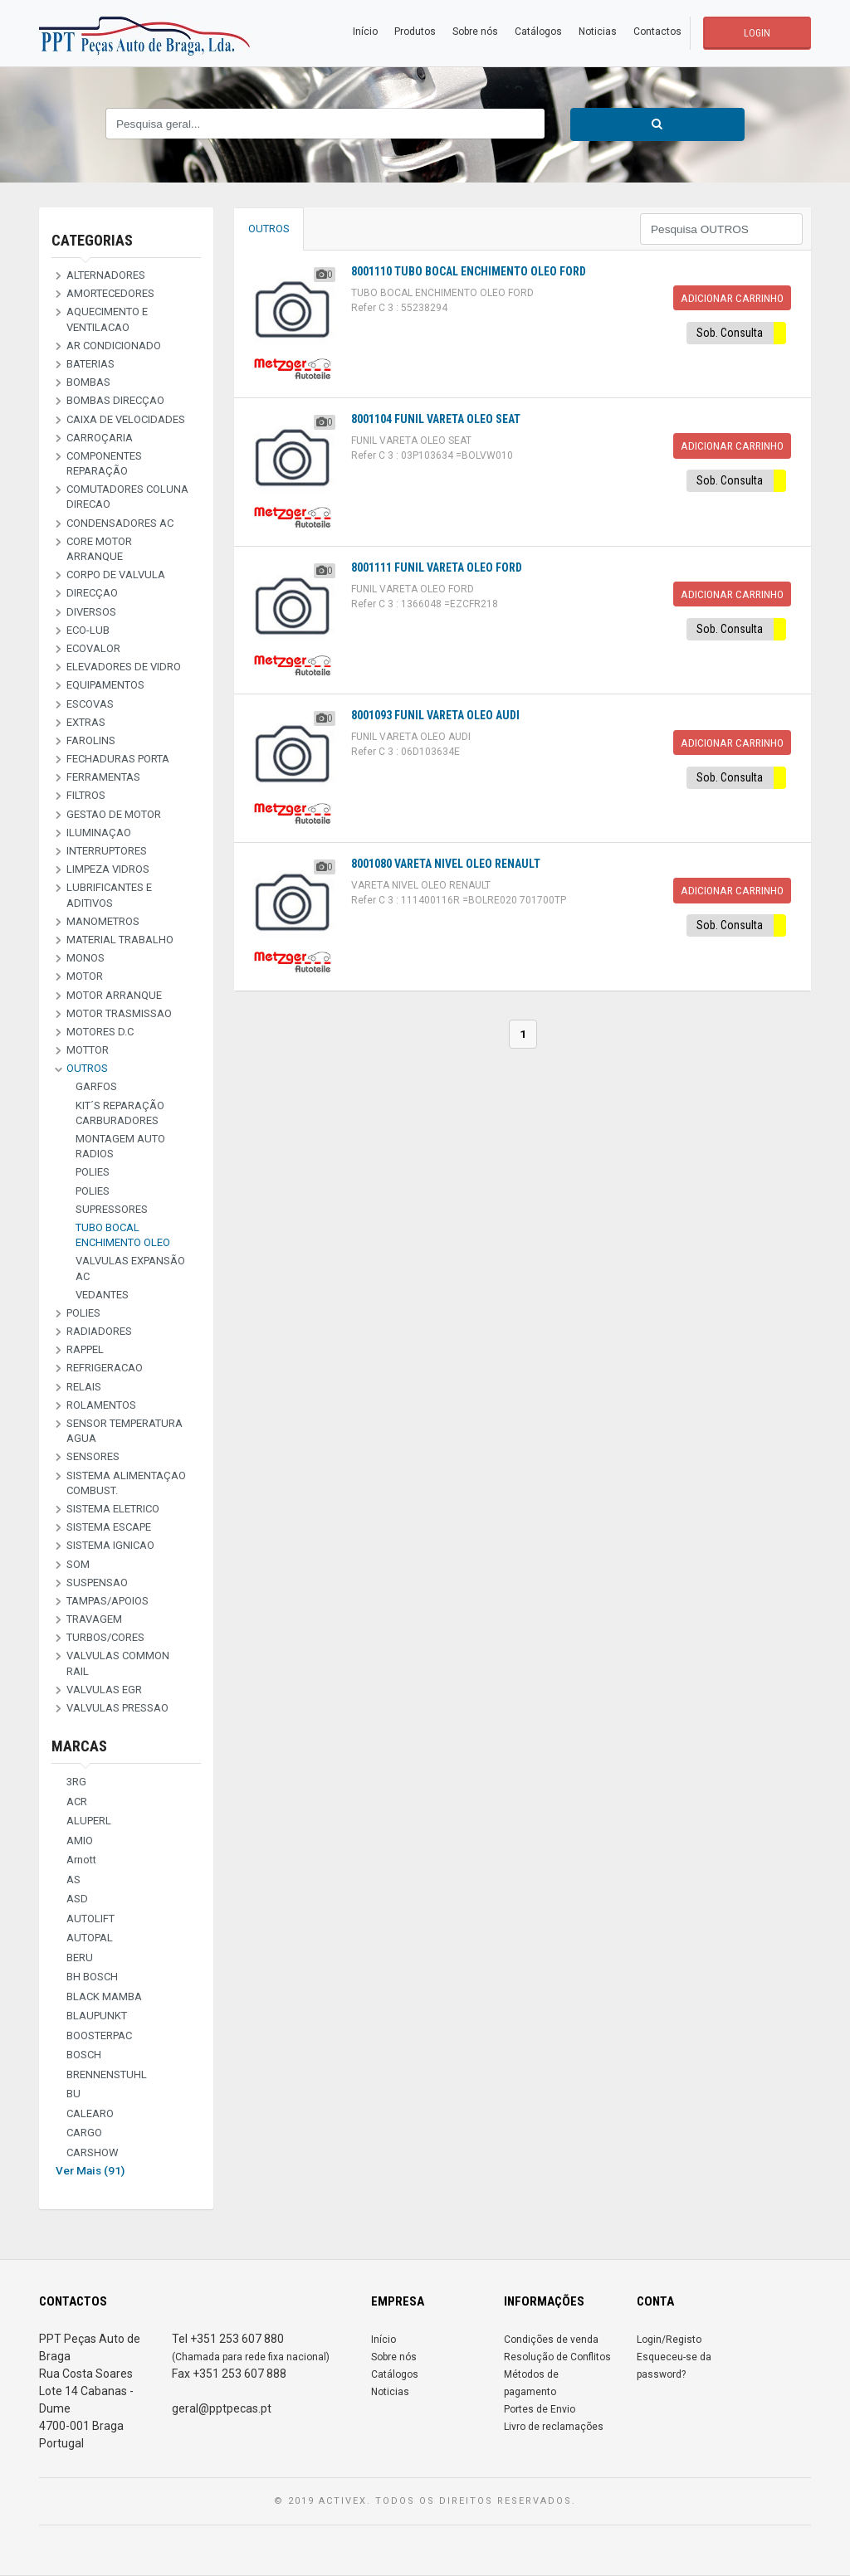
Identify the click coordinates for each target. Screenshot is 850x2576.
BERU (79, 1957)
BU (73, 2093)
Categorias (92, 240)
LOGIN (757, 33)
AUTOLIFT (90, 1918)
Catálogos (538, 31)
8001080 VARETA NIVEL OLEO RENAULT (445, 863)
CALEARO (90, 2113)
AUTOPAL (89, 1937)
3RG (76, 1781)
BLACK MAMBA (104, 1996)
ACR (76, 1801)
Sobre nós (475, 31)
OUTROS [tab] (269, 228)
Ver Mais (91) (90, 2170)
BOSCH (83, 2054)
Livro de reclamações (553, 2426)
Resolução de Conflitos (557, 2357)
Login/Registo (669, 2339)
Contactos (657, 31)
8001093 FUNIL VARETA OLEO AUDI (435, 715)
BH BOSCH (92, 1976)
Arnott (81, 1859)
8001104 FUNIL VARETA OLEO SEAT (435, 419)
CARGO (84, 2132)
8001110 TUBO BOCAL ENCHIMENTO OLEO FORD (468, 271)
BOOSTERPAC (99, 2035)
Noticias (598, 31)
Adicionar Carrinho (732, 297)
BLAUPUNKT (96, 2015)
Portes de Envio (539, 2409)
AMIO (79, 1840)
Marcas (79, 1746)
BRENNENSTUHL (106, 2074)
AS (73, 1879)
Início (365, 31)
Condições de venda (551, 2339)
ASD (77, 1898)
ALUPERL (88, 1820)
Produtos (415, 31)
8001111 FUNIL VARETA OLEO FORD (436, 567)
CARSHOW (92, 2152)
